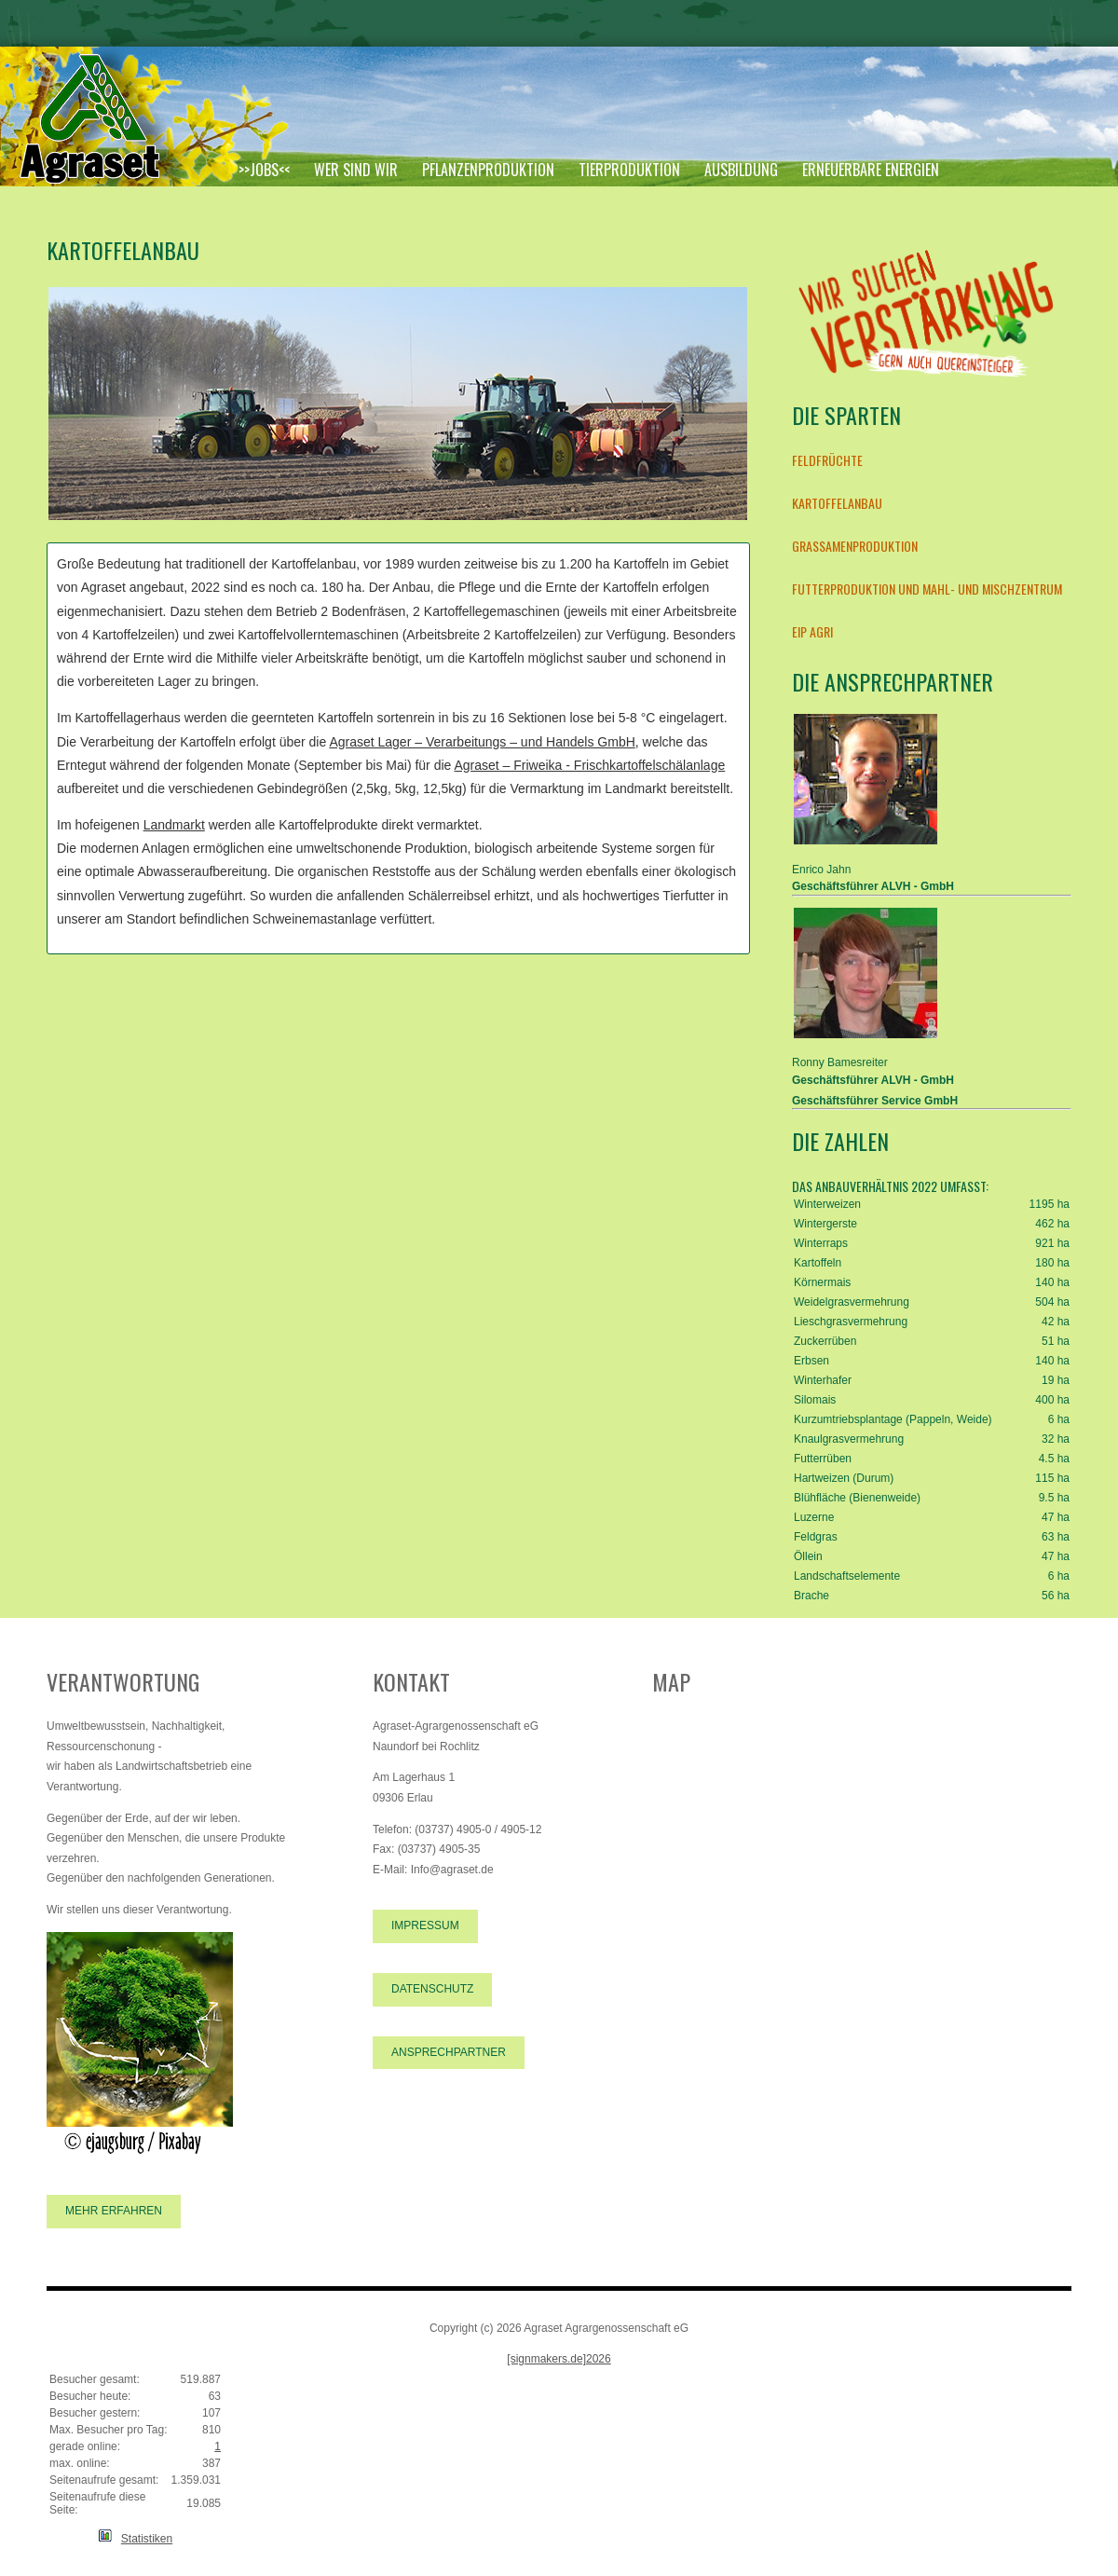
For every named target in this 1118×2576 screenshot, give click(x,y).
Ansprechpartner (448, 2052)
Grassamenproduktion (855, 545)
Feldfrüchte (827, 460)
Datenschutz (432, 1988)
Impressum (425, 1925)
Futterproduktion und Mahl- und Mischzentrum (927, 588)
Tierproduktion (629, 169)
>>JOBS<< (264, 169)
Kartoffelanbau (837, 503)
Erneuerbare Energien (870, 169)
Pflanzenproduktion (488, 169)
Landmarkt (174, 824)
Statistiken (146, 2538)
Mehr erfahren (113, 2210)
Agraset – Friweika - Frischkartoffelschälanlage (589, 765)
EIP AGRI (812, 631)
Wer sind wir (356, 169)
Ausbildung (741, 169)
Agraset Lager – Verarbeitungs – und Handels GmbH (481, 741)
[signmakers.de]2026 (558, 2358)
